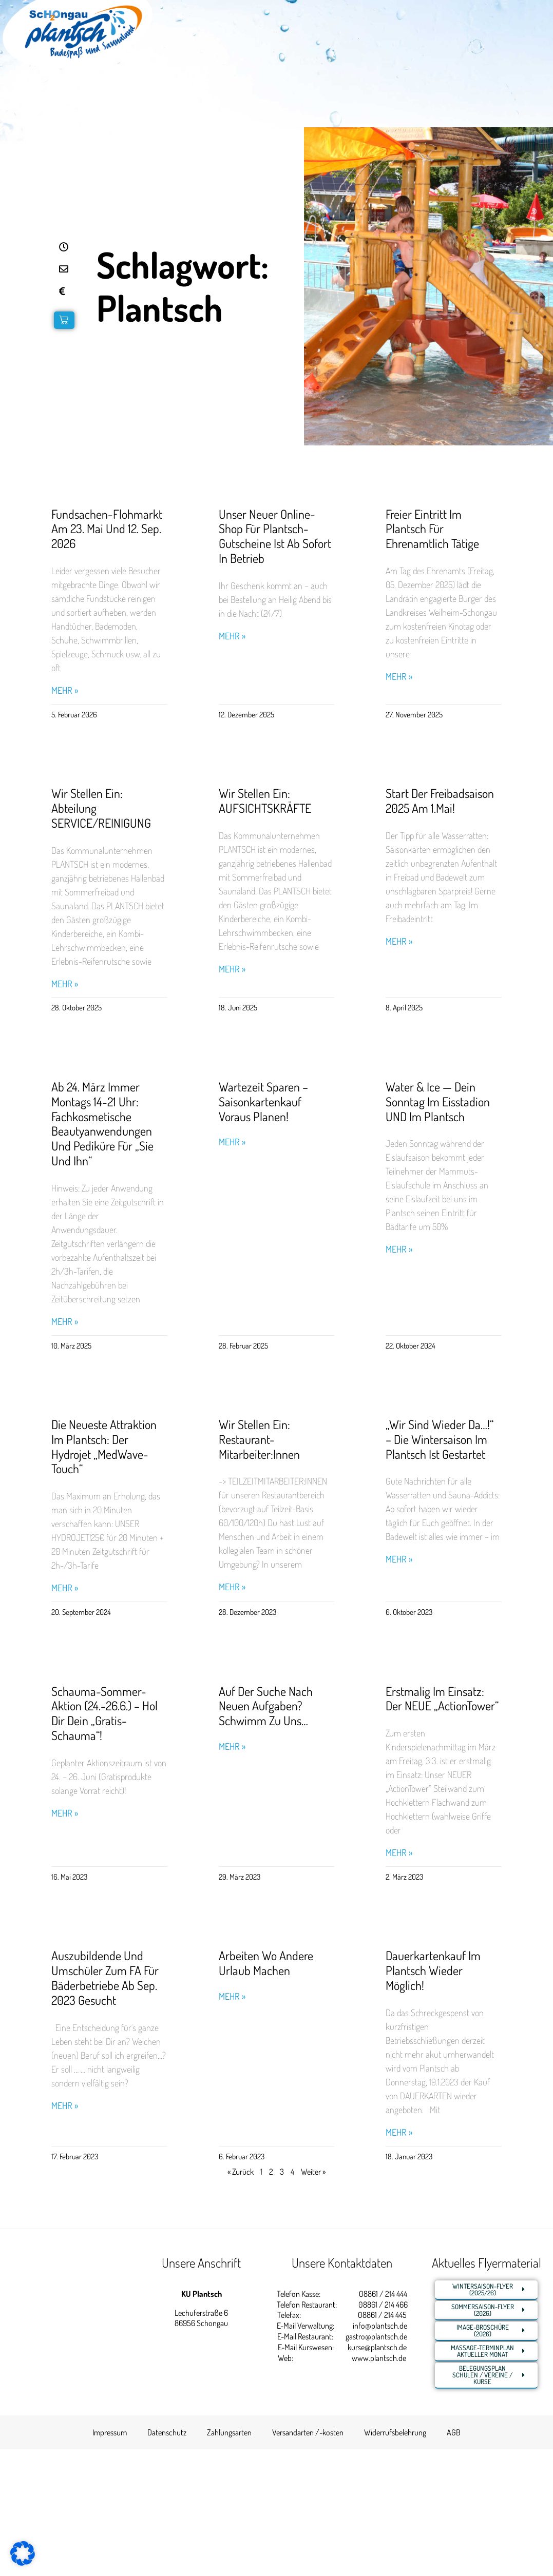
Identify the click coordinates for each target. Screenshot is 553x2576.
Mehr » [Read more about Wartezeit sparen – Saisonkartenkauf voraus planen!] (232, 1142)
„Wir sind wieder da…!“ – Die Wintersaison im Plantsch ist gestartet (439, 1439)
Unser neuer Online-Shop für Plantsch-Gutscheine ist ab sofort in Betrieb (275, 536)
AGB (454, 2432)
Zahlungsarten (229, 2432)
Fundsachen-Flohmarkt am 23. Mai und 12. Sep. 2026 (106, 529)
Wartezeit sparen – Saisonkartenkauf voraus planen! (263, 1101)
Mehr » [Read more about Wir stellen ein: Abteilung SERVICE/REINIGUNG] (64, 984)
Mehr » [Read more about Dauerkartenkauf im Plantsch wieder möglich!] (399, 2132)
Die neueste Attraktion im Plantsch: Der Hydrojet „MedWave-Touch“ (104, 1446)
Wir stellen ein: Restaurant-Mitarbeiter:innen (259, 1439)
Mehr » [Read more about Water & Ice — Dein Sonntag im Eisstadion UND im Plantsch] (399, 1249)
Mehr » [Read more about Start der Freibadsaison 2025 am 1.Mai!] (399, 941)
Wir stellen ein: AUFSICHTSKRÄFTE (265, 800)
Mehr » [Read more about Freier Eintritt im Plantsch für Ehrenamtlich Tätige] (399, 676)
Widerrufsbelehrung (395, 2432)
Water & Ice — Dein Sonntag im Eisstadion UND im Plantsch (438, 1101)
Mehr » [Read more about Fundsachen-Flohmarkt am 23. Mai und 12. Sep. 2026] (64, 690)
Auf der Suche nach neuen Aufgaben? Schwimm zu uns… (266, 1706)
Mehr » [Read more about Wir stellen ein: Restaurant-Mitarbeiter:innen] (232, 1587)
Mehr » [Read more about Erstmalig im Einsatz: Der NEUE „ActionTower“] (399, 1852)
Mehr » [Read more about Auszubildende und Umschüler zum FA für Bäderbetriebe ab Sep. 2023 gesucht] (64, 2105)
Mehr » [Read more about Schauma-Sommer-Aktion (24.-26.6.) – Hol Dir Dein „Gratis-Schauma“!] (64, 1813)
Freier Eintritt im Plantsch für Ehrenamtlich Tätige (432, 529)
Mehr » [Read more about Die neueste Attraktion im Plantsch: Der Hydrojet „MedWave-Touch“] (64, 1588)
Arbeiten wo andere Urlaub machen (266, 1962)
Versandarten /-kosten (308, 2432)
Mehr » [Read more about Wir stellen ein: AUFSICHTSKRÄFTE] (232, 969)
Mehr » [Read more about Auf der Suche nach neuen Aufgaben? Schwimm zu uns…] (232, 1746)
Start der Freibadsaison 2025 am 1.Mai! (440, 800)
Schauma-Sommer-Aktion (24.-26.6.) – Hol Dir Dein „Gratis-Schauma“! (104, 1713)
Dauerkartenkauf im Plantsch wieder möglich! (433, 1970)
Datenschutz (166, 2432)
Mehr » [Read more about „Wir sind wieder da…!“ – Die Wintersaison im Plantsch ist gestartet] (399, 1559)
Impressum (109, 2432)
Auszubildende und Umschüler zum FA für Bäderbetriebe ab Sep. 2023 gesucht (105, 1977)
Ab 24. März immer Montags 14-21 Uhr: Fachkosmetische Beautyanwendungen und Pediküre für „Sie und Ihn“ (102, 1123)
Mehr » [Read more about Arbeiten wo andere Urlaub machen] (232, 1996)
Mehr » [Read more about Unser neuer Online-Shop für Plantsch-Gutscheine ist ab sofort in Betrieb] (232, 636)
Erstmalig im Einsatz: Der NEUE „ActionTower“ (442, 1698)
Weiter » (313, 2172)
